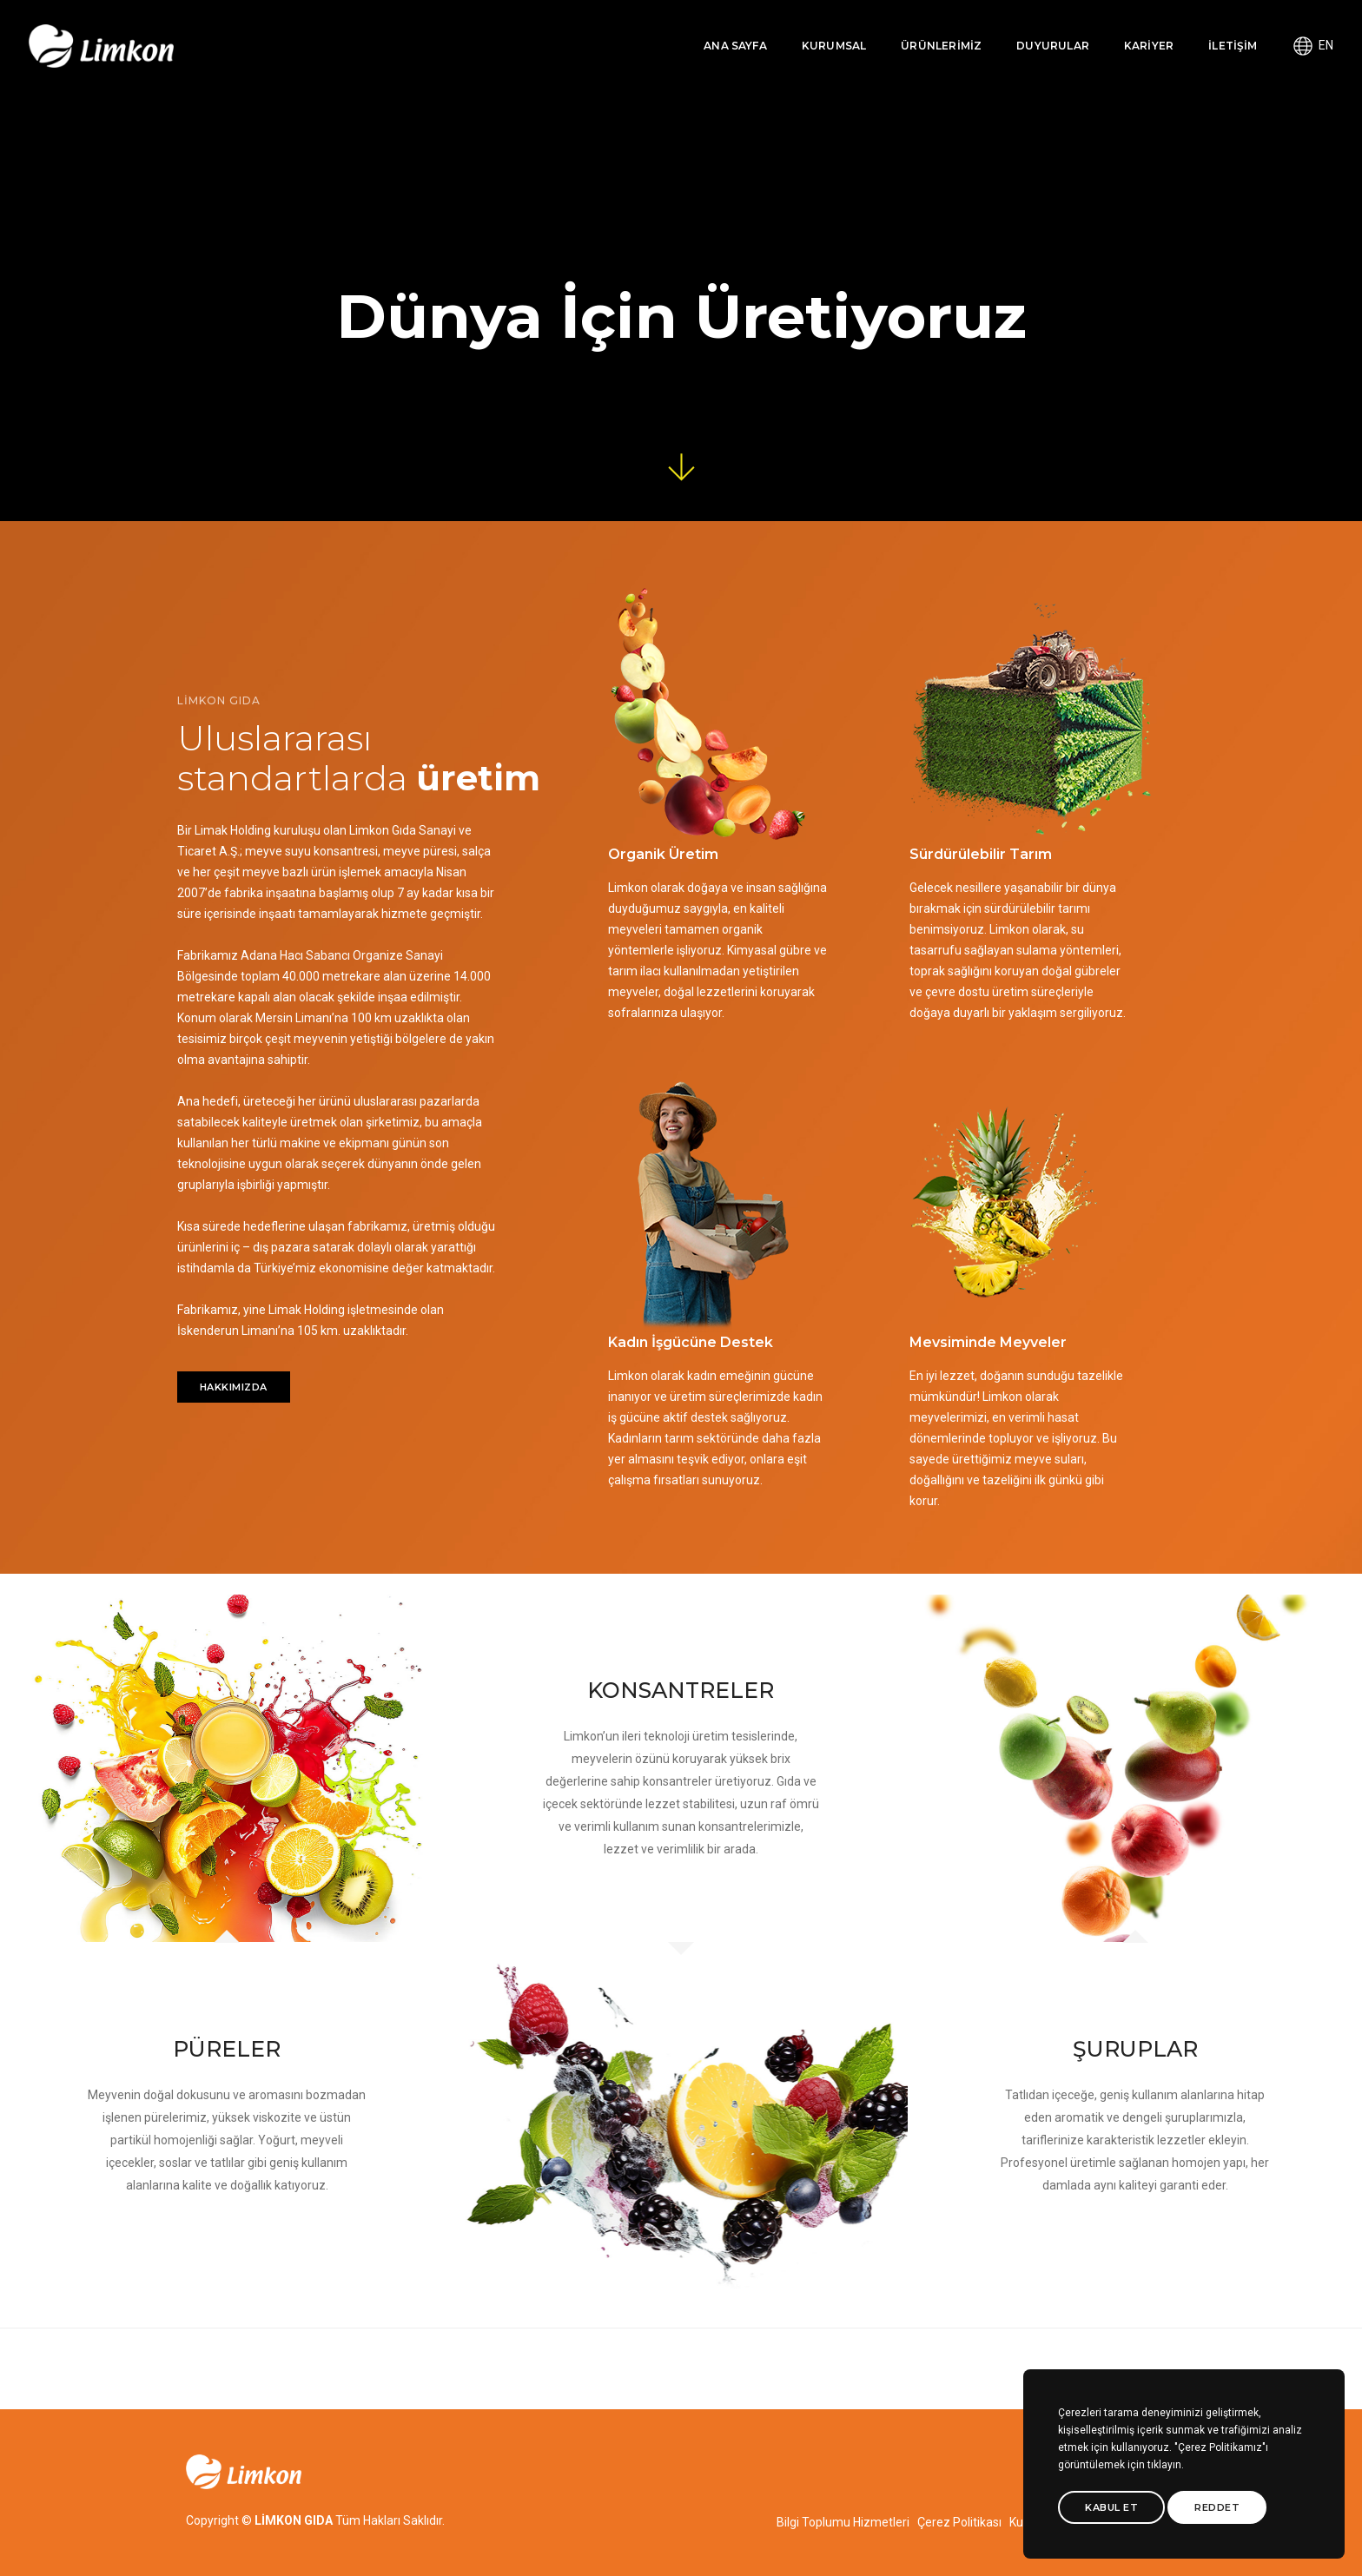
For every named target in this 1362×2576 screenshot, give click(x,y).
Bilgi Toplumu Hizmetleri (843, 2522)
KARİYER (1112, 30)
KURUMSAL (797, 30)
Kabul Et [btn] (1111, 2507)
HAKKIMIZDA (234, 1278)
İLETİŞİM (1197, 30)
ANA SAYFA (699, 30)
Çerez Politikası (959, 2522)
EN (1285, 30)
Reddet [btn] (1217, 2507)
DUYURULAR (1017, 30)
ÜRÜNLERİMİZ (905, 30)
